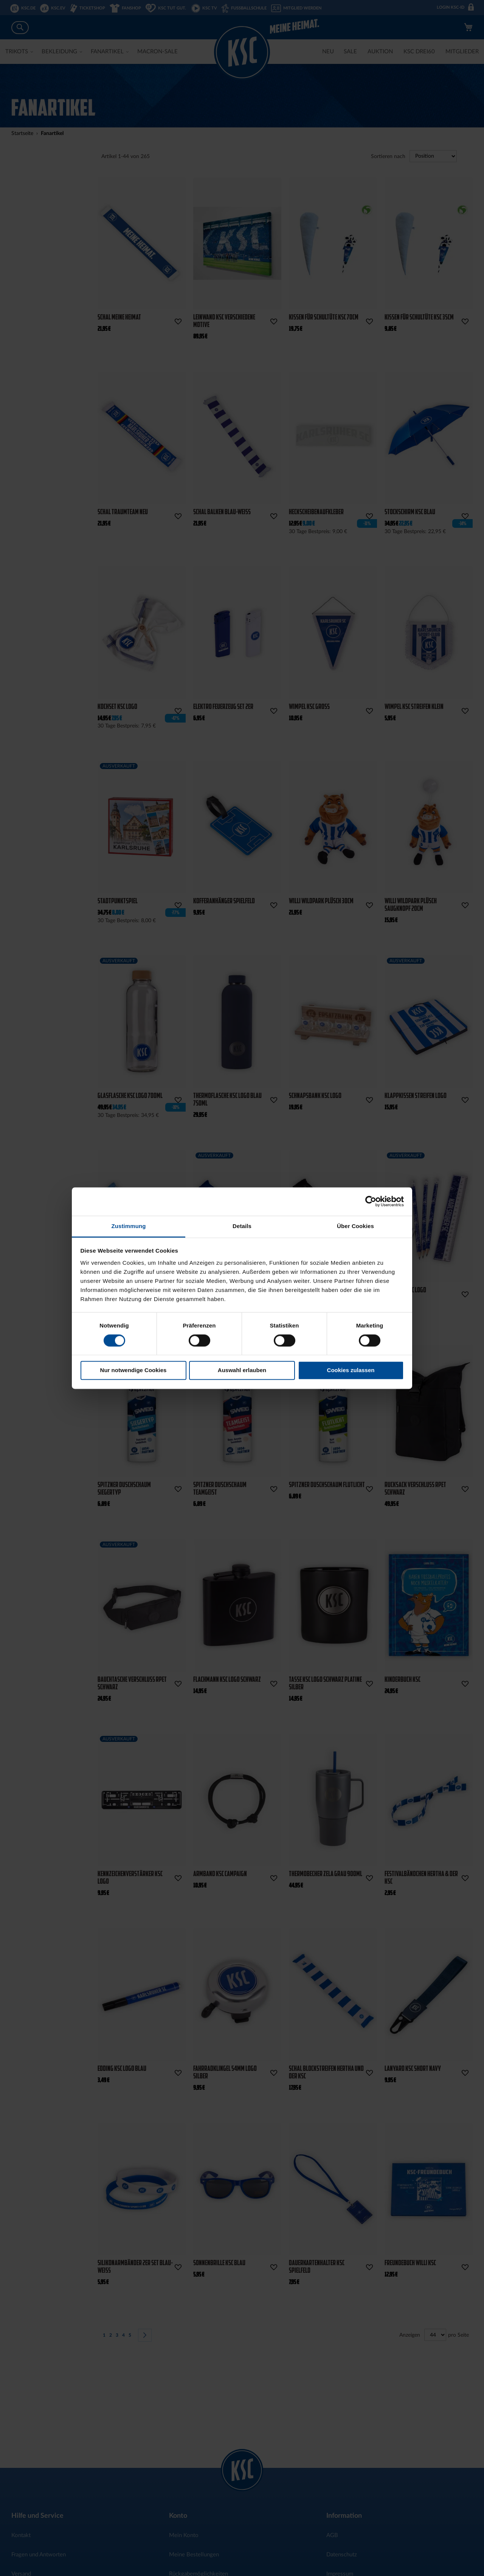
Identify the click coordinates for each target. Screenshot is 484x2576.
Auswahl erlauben (242, 1370)
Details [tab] (242, 1226)
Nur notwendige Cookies (133, 1370)
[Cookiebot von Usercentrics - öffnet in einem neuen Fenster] (371, 1201)
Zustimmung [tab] (129, 1226)
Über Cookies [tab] (355, 1226)
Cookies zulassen (351, 1370)
